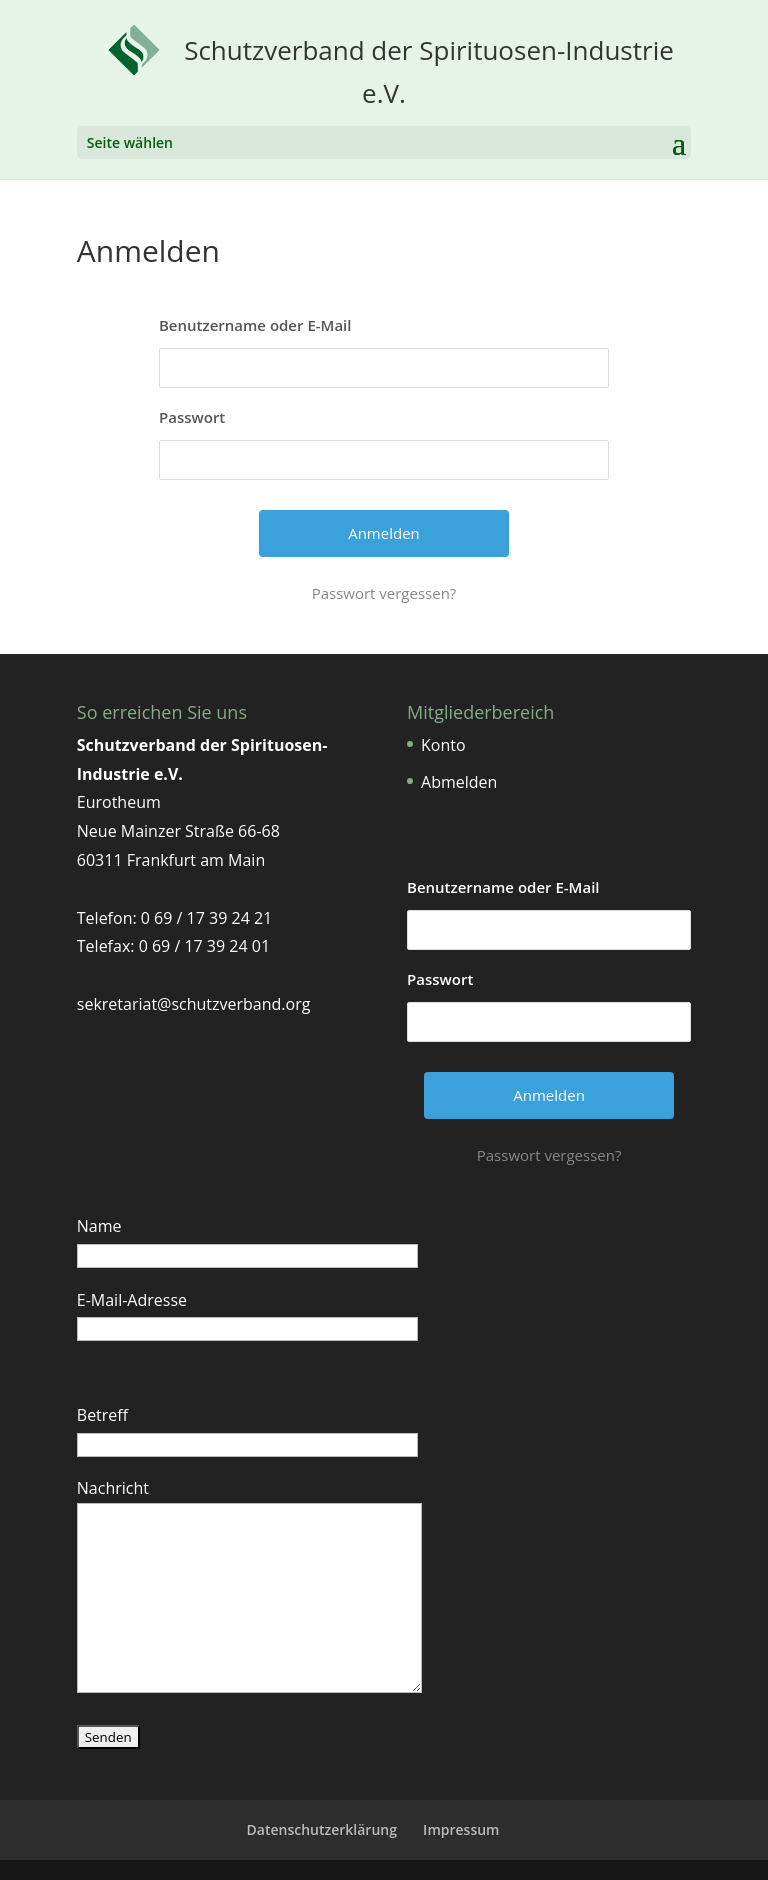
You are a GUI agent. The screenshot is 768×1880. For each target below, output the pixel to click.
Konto (443, 745)
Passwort (192, 417)
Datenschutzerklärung (322, 1829)
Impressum (461, 1829)
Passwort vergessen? (384, 593)
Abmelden (459, 782)
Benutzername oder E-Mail (255, 325)
